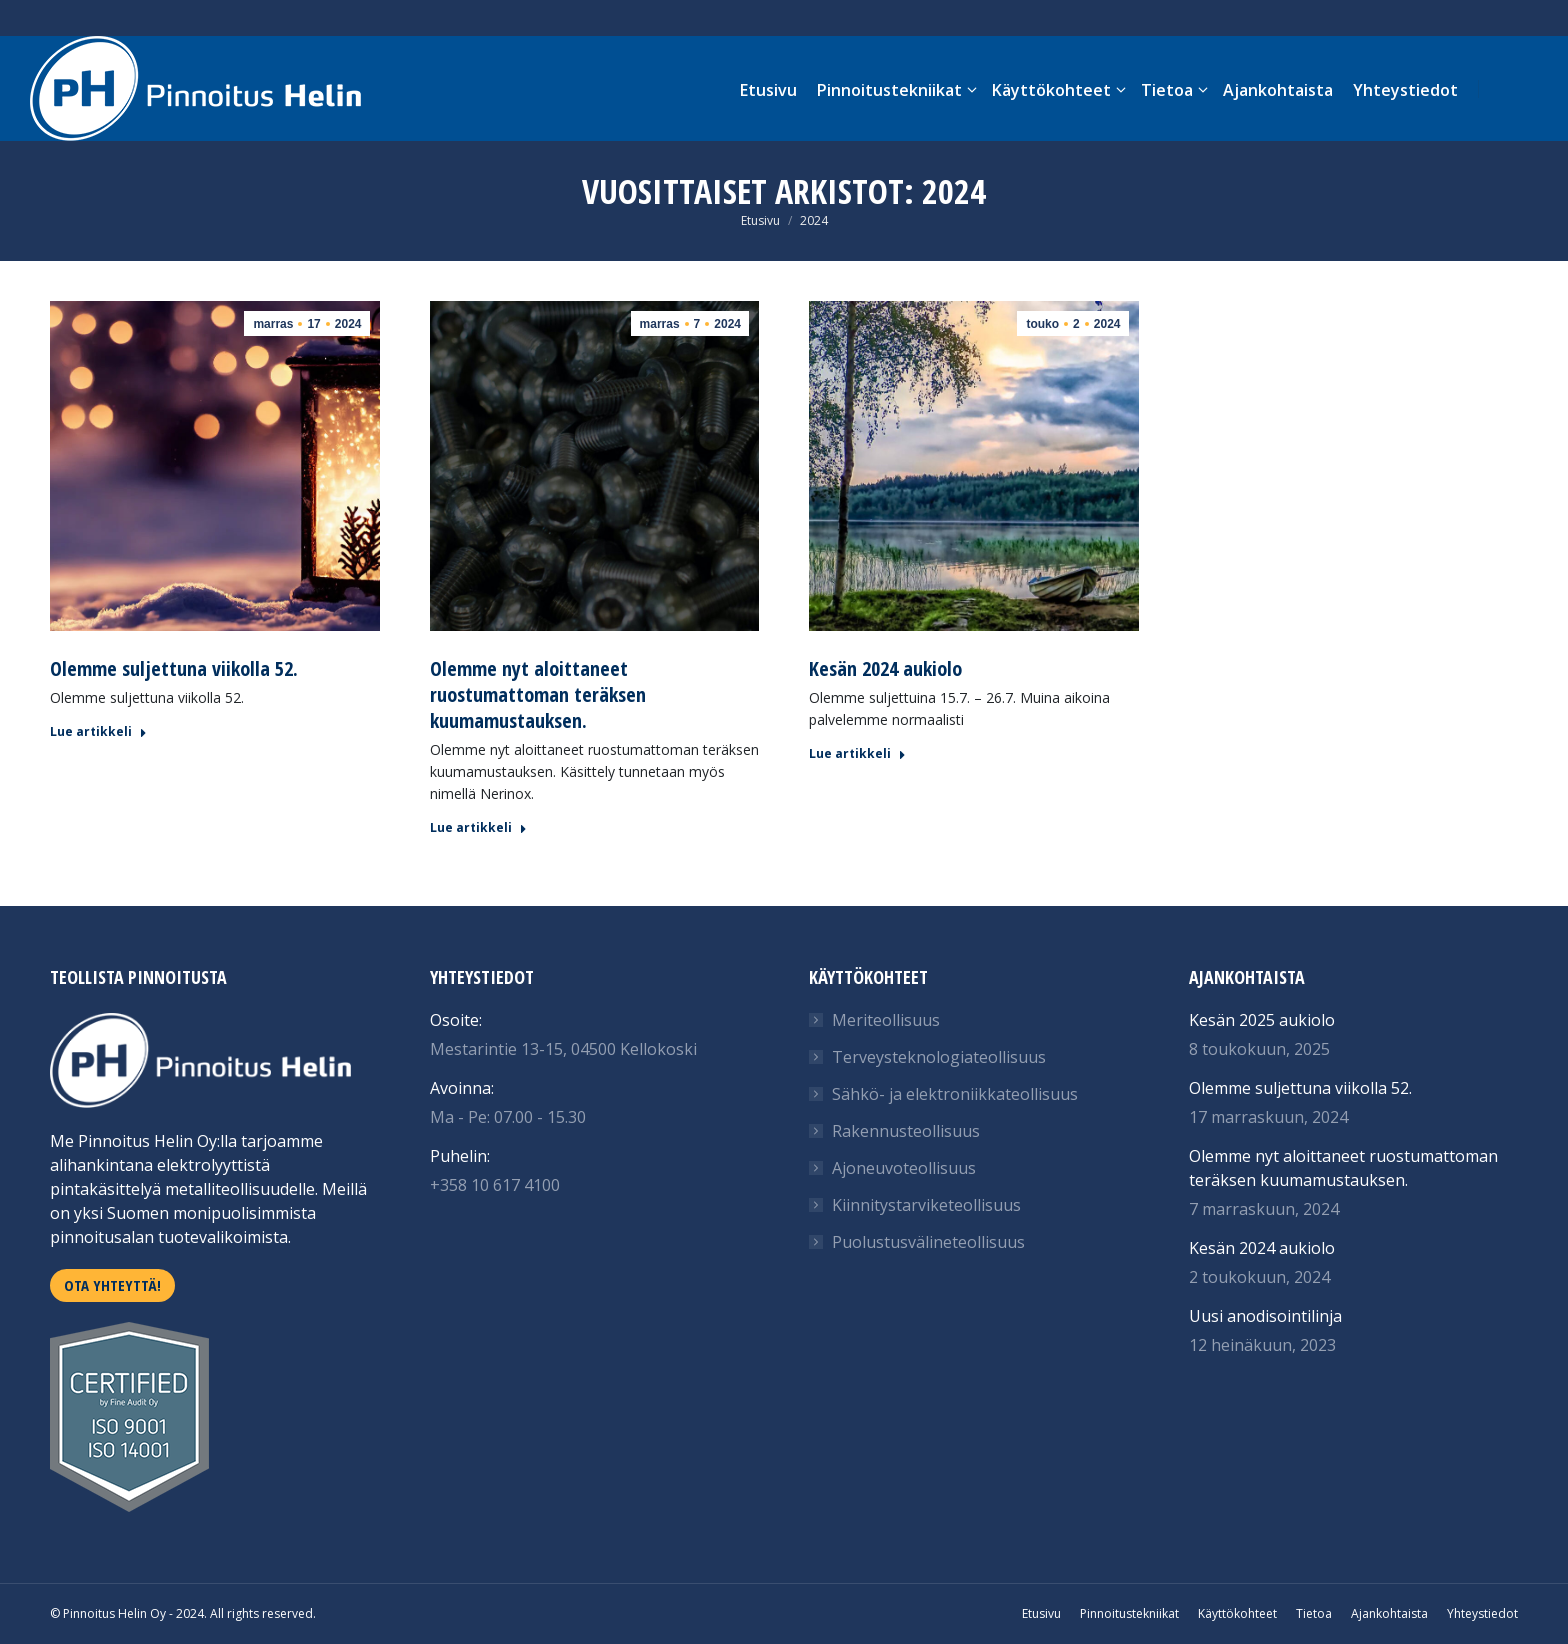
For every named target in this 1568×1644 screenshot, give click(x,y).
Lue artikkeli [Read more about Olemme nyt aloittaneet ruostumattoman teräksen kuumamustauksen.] (478, 828)
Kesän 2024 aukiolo (885, 668)
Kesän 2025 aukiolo (1262, 1020)
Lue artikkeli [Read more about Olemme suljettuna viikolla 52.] (98, 732)
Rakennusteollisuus (906, 1131)
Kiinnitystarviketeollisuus (926, 1205)
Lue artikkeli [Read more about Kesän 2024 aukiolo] (857, 754)
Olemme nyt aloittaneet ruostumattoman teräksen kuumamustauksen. (538, 694)
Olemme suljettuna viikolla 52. (174, 668)
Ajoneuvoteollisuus (904, 1168)
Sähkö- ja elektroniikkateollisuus (955, 1094)
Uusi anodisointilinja (1265, 1316)
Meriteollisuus (886, 1020)
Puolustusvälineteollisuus (928, 1242)
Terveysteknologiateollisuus (939, 1057)
